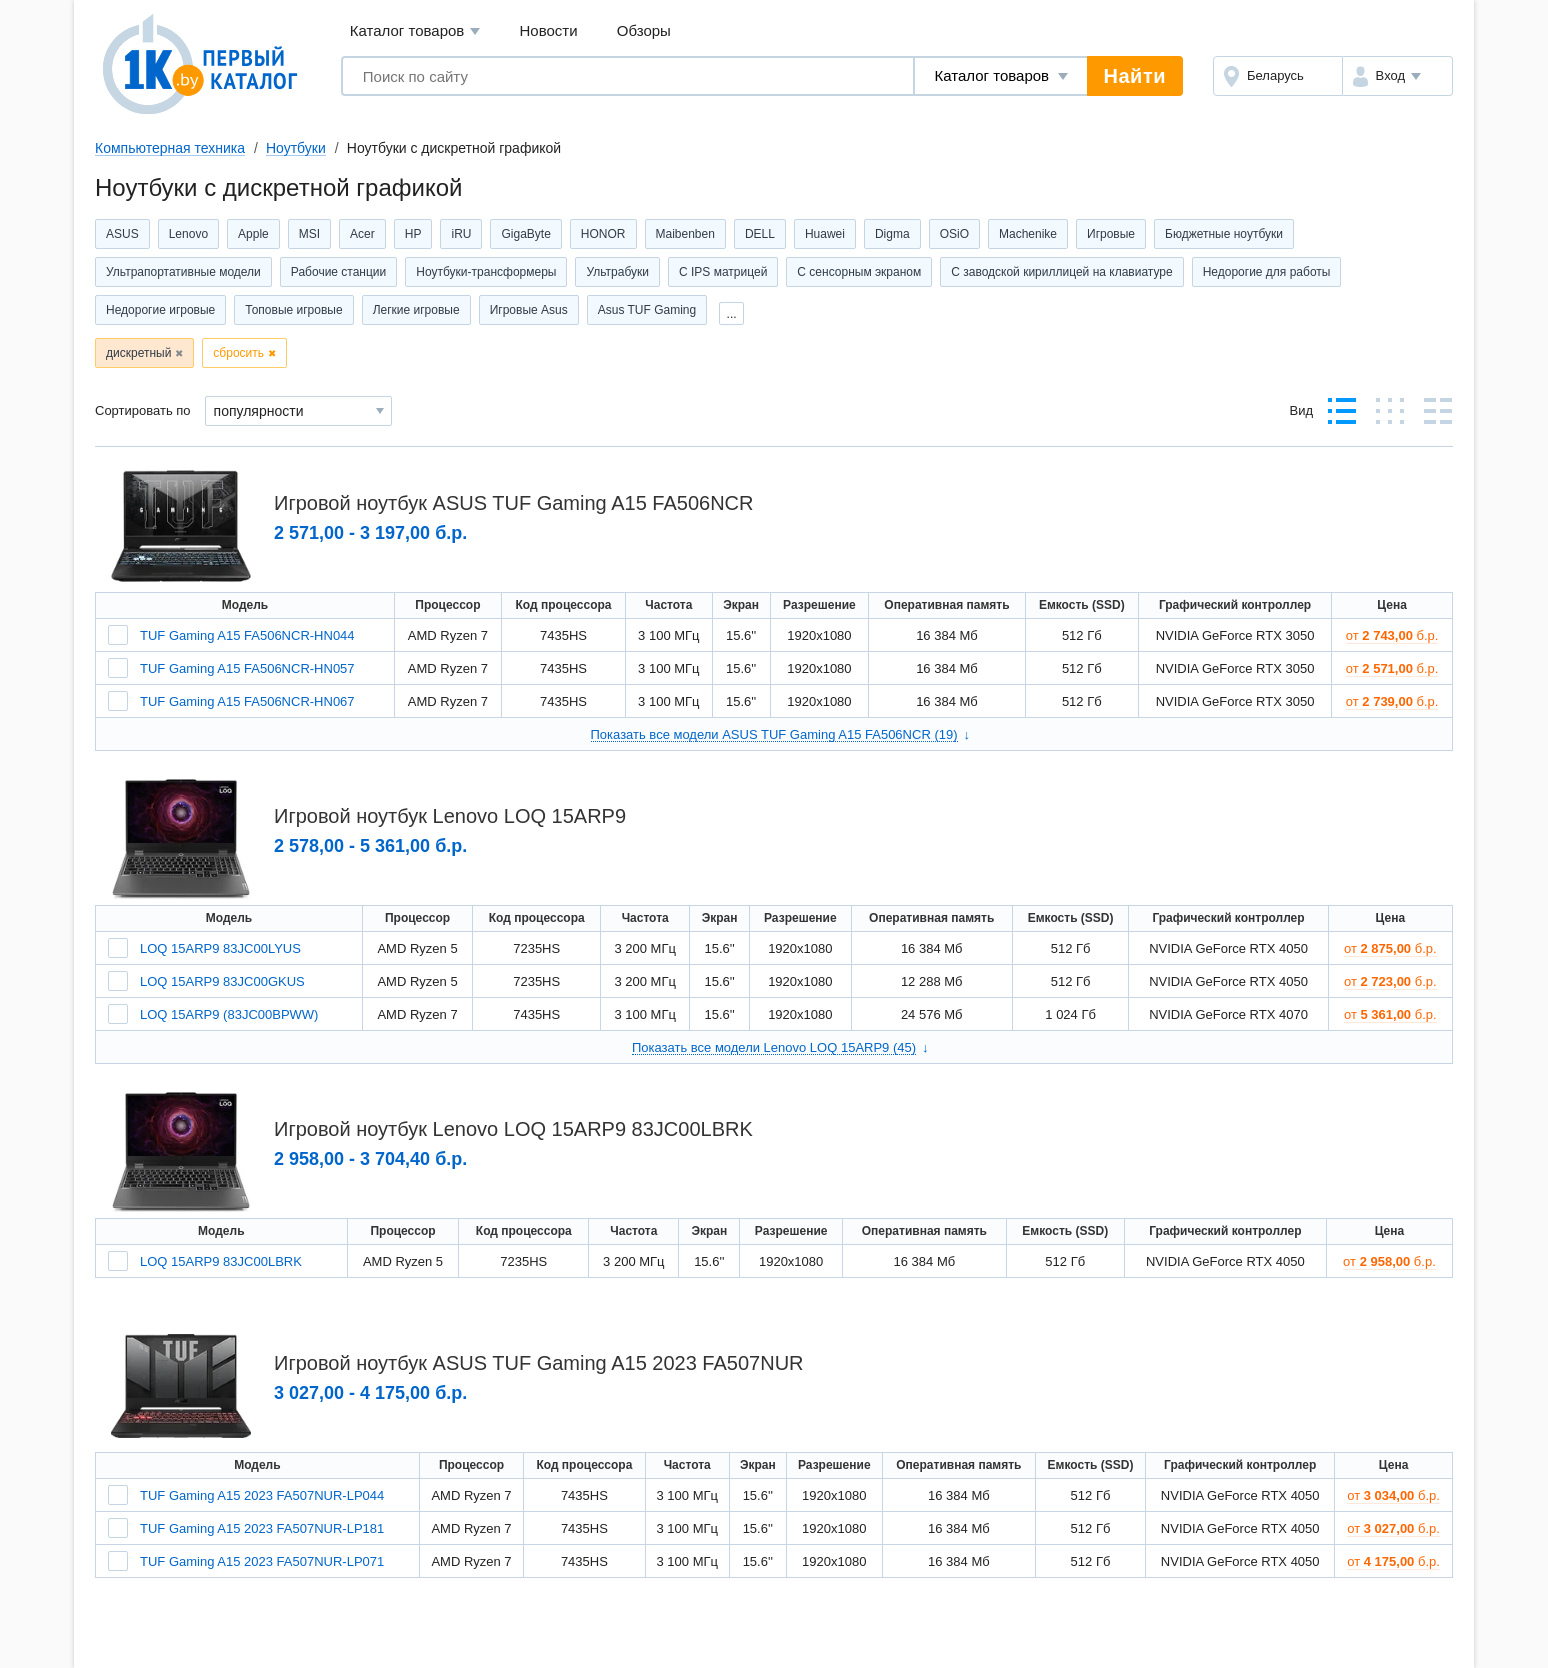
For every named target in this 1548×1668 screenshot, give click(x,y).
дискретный (138, 353)
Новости (549, 30)
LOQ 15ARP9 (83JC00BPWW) (229, 1014)
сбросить (238, 353)
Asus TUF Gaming (647, 310)
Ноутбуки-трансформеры (486, 272)
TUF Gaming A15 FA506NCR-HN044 (247, 635)
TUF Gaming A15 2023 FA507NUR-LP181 (262, 1528)
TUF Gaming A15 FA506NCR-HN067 (247, 701)
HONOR (603, 234)
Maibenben (685, 234)
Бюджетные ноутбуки (1224, 234)
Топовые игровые (293, 310)
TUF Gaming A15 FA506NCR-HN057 (247, 668)
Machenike (1028, 234)
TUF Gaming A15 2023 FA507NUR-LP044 (262, 1495)
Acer (362, 234)
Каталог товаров (415, 31)
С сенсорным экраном (859, 272)
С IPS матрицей (723, 272)
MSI (309, 234)
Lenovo (188, 234)
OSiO (954, 234)
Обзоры (644, 30)
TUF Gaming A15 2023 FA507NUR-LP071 (262, 1561)
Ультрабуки (617, 272)
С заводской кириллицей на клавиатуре (1061, 272)
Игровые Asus (529, 310)
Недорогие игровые (160, 310)
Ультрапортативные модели (183, 272)
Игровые (1111, 234)
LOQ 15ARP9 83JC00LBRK (221, 1261)
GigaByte (525, 234)
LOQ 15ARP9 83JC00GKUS (222, 981)
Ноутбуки (296, 148)
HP (413, 234)
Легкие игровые (416, 310)
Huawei (825, 234)
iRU (461, 234)
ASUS (122, 234)
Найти (1135, 76)
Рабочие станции (338, 272)
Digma (892, 234)
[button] (1397, 76)
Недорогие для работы (1267, 272)
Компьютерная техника (170, 148)
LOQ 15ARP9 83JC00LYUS (220, 948)
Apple (253, 234)
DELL (760, 234)
